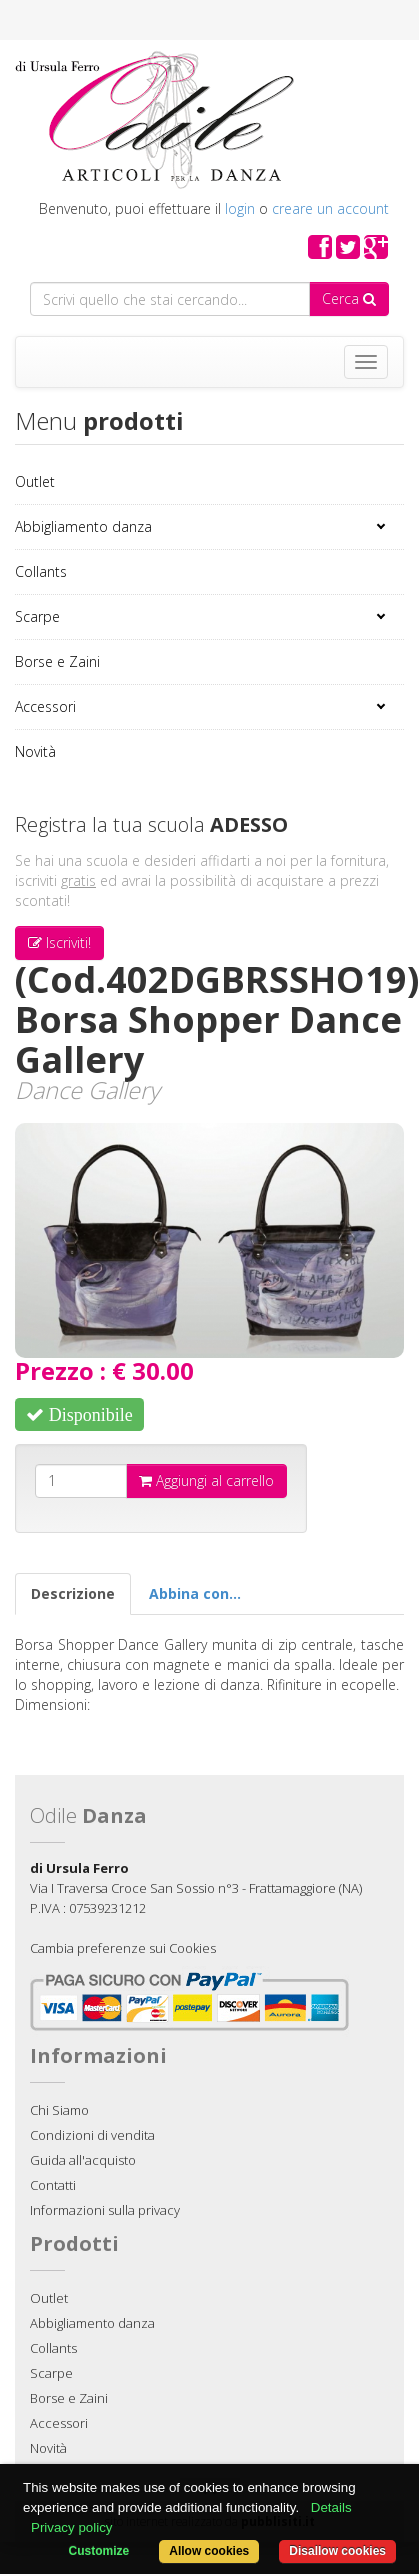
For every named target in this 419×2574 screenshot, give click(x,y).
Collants (41, 571)
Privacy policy (71, 2527)
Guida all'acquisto (83, 2160)
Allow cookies (209, 2551)
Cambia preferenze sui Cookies (123, 1948)
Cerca (349, 298)
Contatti (53, 2185)
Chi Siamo (59, 2110)
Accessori (45, 706)
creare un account (330, 208)
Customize (99, 2551)
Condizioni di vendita (92, 2135)
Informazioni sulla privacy (105, 2210)
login (240, 208)
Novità (35, 751)
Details (331, 2507)
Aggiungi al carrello (206, 1480)
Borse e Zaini (57, 661)
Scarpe (37, 616)
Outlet (35, 481)
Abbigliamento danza (83, 526)
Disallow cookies (337, 2551)
